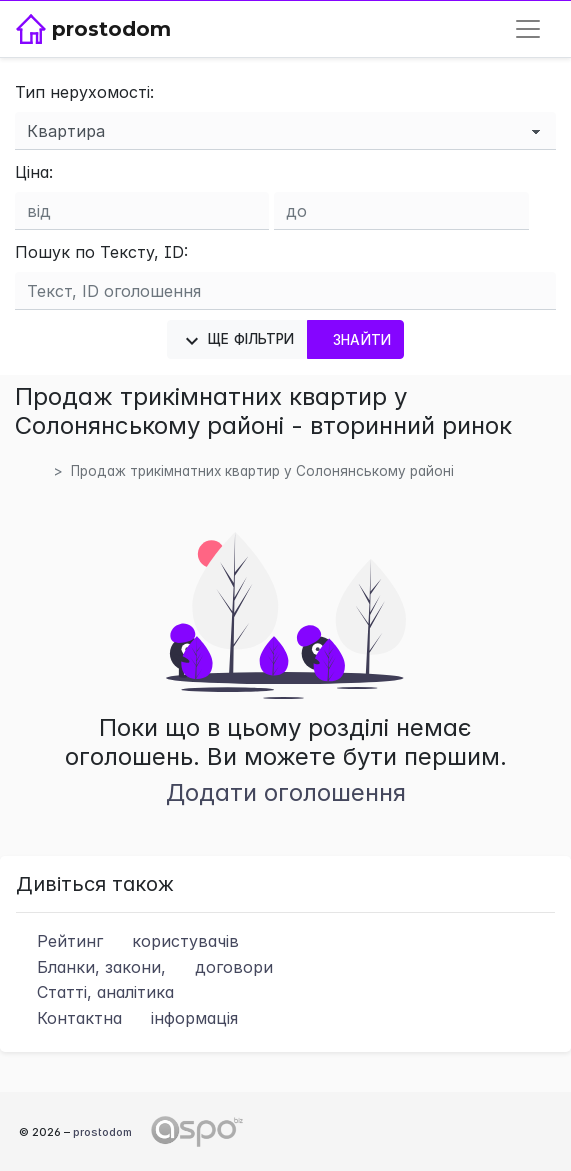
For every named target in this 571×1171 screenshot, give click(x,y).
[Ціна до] (401, 211)
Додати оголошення (286, 792)
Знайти (356, 339)
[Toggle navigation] (528, 29)
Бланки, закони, (144, 967)
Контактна (127, 1018)
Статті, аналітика (95, 992)
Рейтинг (127, 941)
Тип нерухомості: (84, 92)
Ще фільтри (237, 341)
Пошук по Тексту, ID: (101, 252)
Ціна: (34, 172)
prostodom (102, 1132)
